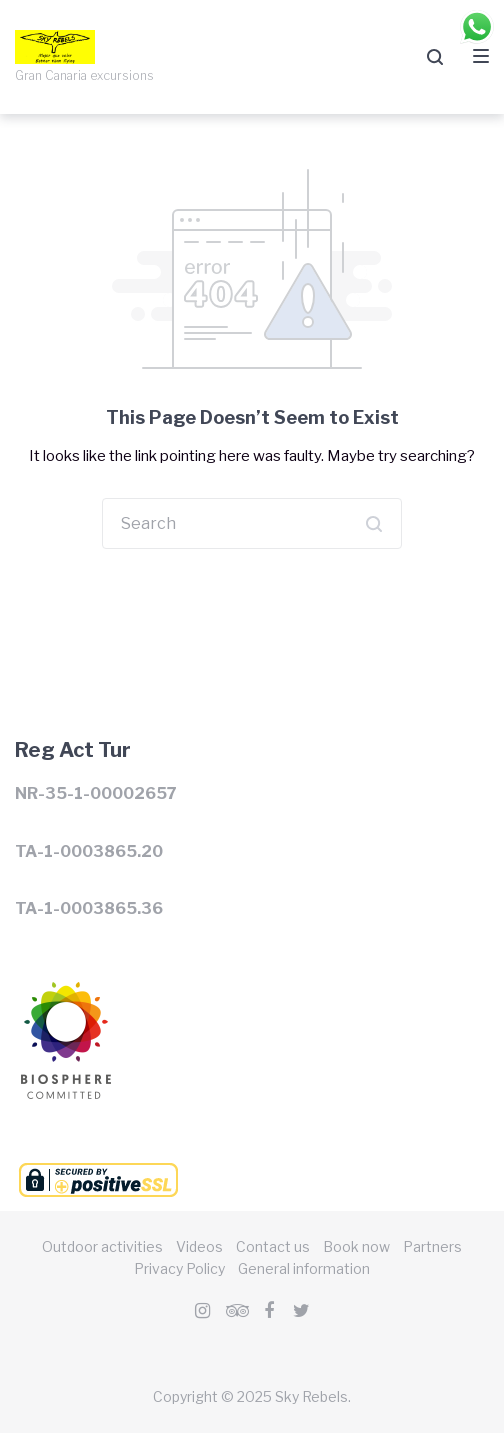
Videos (199, 1246)
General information (304, 1268)
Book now (356, 1246)
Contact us (273, 1246)
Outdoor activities (102, 1246)
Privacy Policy (179, 1268)
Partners (432, 1246)
